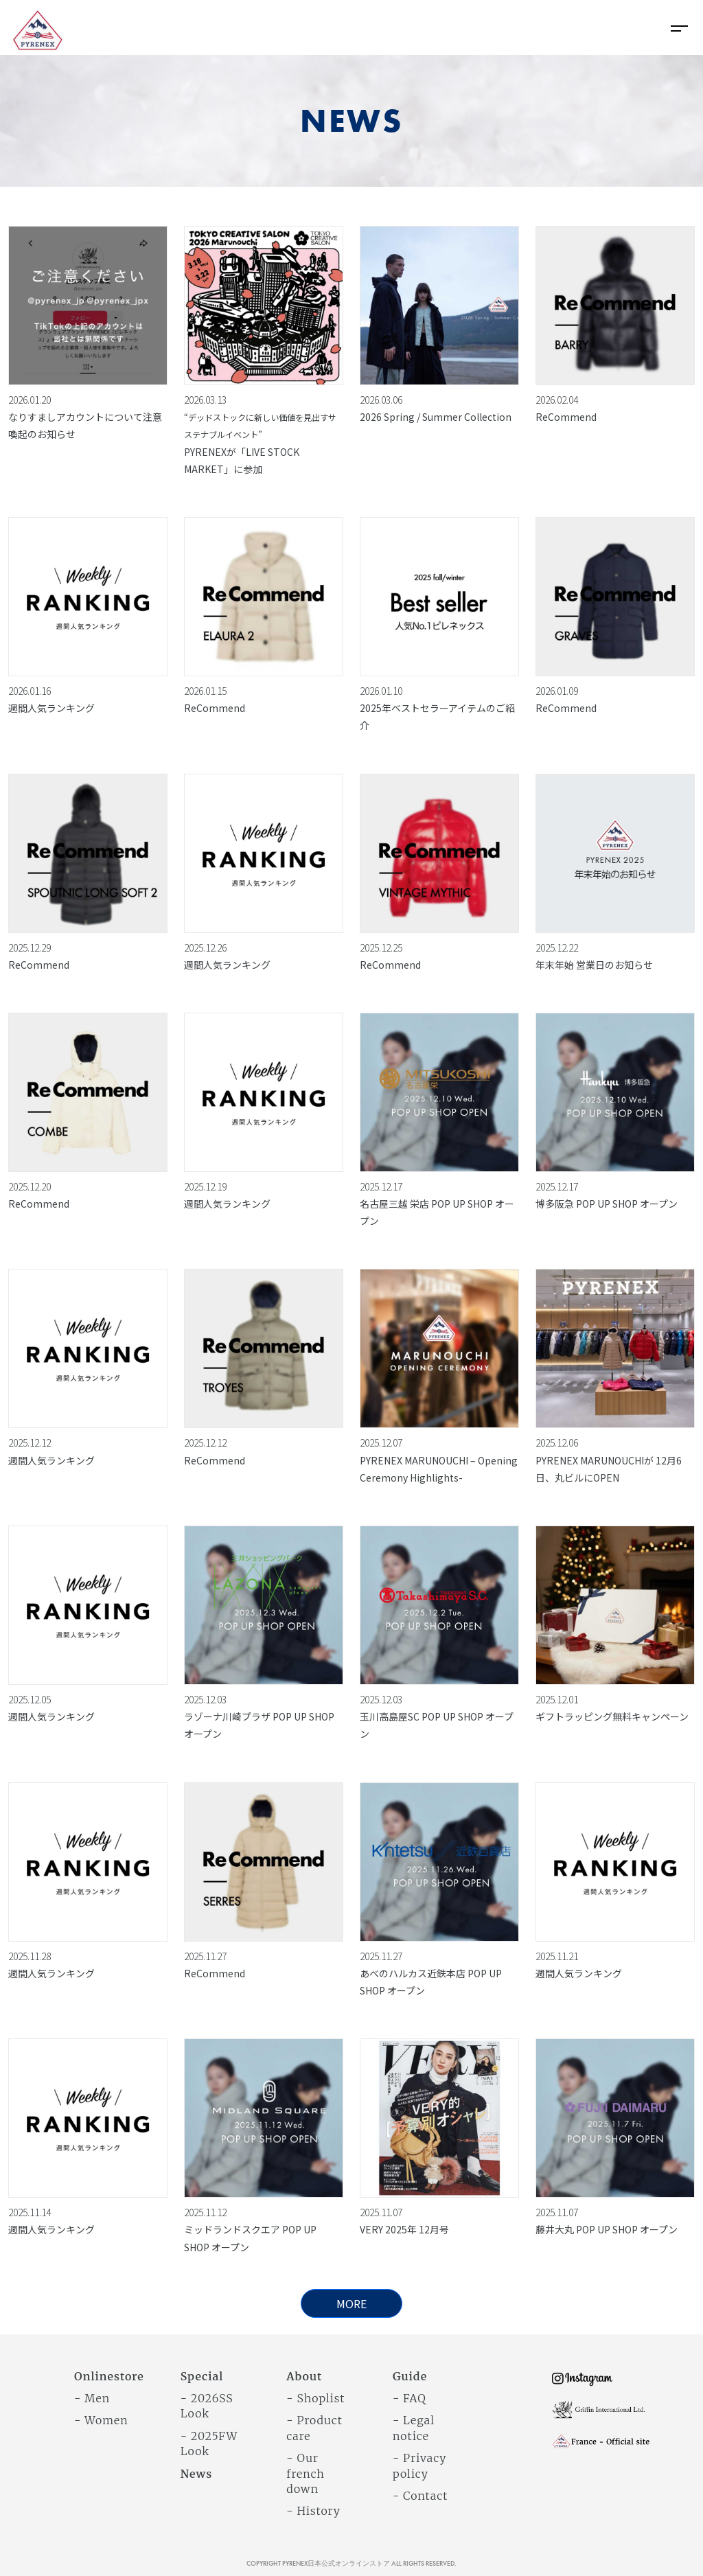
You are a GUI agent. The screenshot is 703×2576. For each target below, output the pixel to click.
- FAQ (409, 2398)
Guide (410, 2376)
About (304, 2376)
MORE (351, 2303)
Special (202, 2376)
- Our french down (305, 2473)
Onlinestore (109, 2376)
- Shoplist (315, 2398)
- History (313, 2511)
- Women (101, 2420)
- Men (92, 2398)
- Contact (420, 2496)
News (197, 2474)
